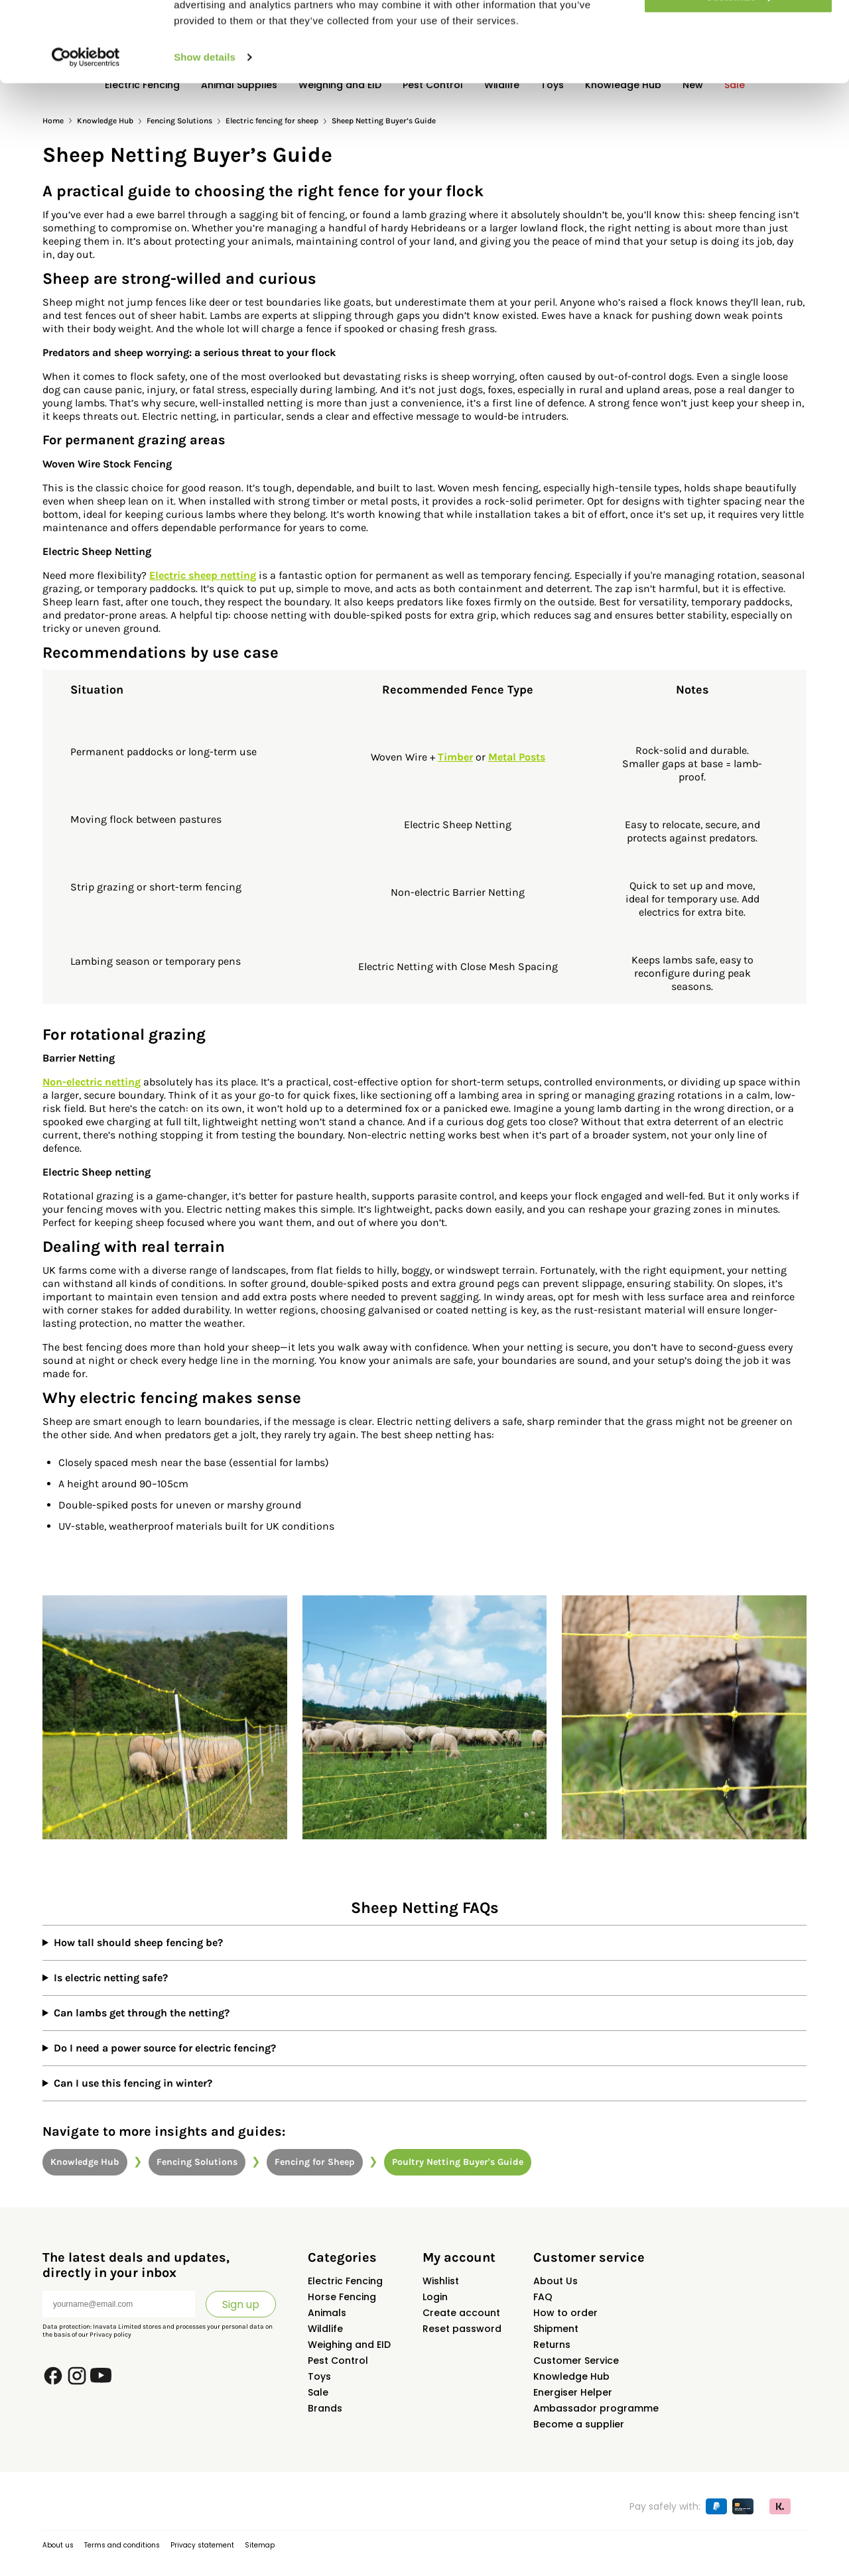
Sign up (240, 2304)
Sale (318, 2392)
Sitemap (260, 2545)
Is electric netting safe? (111, 1977)
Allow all (738, 32)
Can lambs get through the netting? (141, 2012)
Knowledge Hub (84, 2162)
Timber (455, 757)
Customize (739, 72)
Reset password (462, 2328)
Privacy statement (202, 2545)
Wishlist (441, 2281)
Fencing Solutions (197, 2162)
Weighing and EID (349, 2344)
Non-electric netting (91, 1081)
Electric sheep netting (202, 575)
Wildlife (325, 2328)
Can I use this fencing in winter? (133, 2083)
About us (58, 2545)
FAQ (543, 2296)
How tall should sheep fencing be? (138, 1942)
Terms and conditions (122, 2545)
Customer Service (576, 2360)
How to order (565, 2312)
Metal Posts (516, 757)
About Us (555, 2281)
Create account (461, 2312)
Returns (551, 2344)
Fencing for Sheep (315, 2162)
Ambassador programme (596, 2408)
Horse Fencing (342, 2296)
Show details (204, 132)
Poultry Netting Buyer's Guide (457, 2162)
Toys (319, 2376)
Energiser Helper (572, 2392)
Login (435, 2296)
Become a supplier (578, 2424)
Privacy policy (110, 2335)
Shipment (555, 2328)
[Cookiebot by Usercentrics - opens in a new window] (86, 133)
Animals (327, 2312)
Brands (325, 2408)
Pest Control (338, 2360)
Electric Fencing (345, 2281)
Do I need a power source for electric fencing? (165, 2048)
